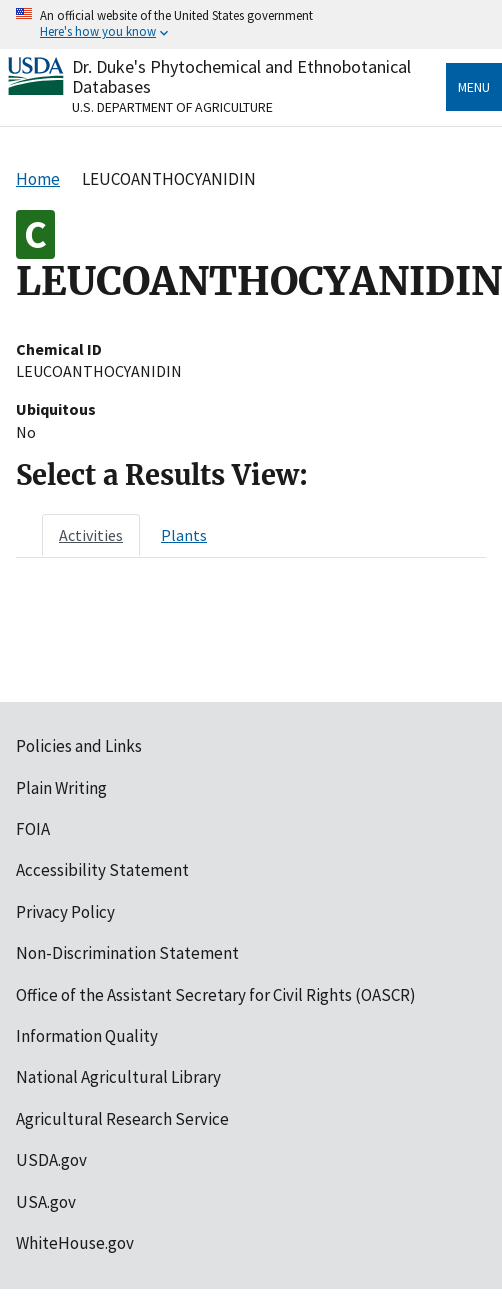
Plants (184, 535)
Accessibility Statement (102, 870)
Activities (91, 535)
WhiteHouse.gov (75, 1243)
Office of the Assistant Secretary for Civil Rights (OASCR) (216, 995)
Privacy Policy (65, 912)
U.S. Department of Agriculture (172, 107)
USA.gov (46, 1202)
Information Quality (87, 1036)
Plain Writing (61, 788)
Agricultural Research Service (122, 1119)
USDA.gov (51, 1160)
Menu (474, 87)
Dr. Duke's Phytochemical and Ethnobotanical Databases (241, 76)
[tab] (91, 535)
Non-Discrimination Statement (127, 953)
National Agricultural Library (118, 1077)
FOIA (33, 829)
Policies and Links (79, 746)
